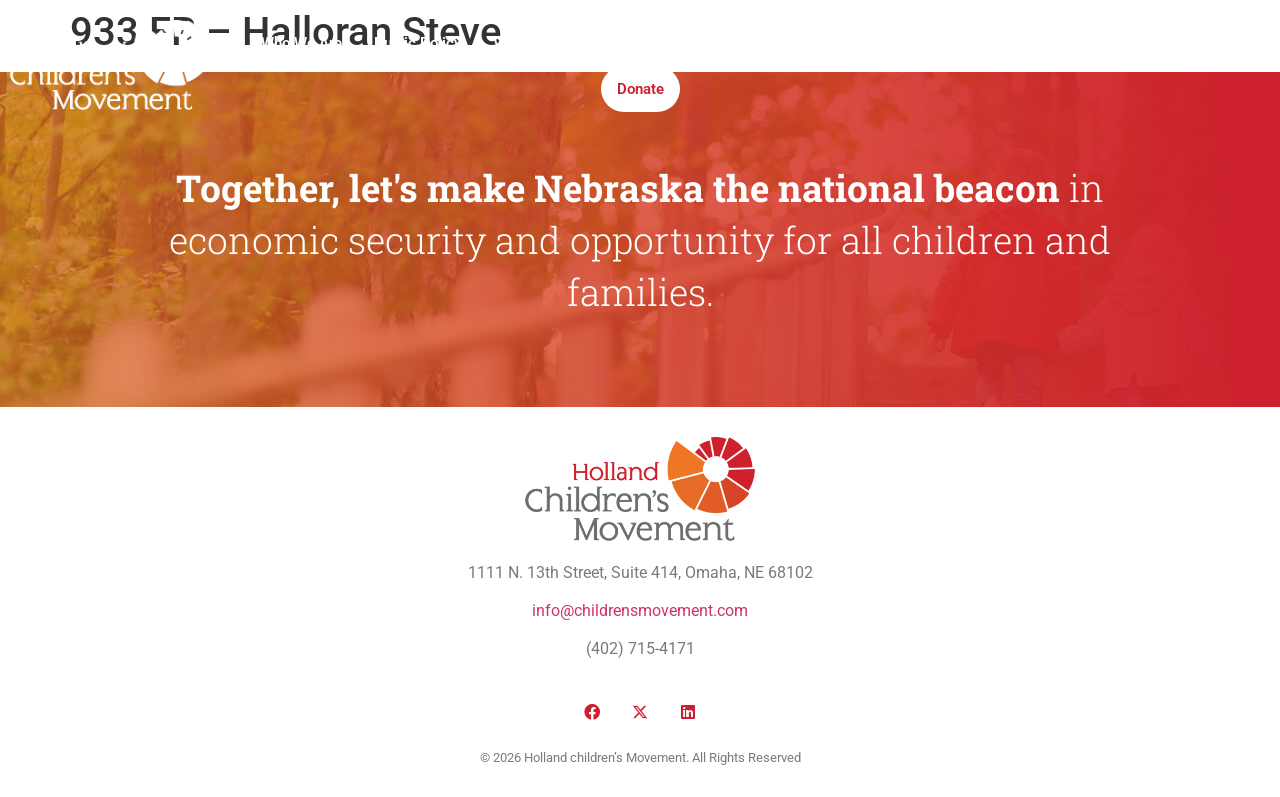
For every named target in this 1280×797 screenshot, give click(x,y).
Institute (685, 43)
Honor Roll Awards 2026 (938, 43)
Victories (523, 43)
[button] (1086, 66)
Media (605, 43)
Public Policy (417, 43)
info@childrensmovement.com (640, 610)
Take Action (784, 43)
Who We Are (301, 43)
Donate (640, 89)
